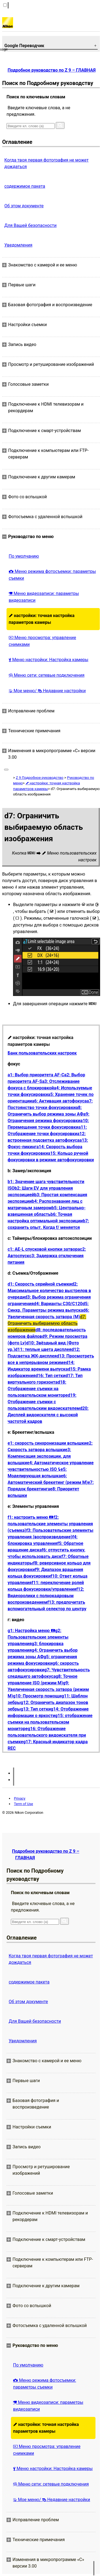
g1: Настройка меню (31, 1630)
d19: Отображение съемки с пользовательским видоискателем (44, 1402)
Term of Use (23, 1804)
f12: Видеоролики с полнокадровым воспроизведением (46, 1596)
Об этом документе (24, 205)
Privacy (19, 1798)
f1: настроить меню (30, 1517)
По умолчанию (24, 556)
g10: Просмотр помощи (37, 1696)
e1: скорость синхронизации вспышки (47, 1443)
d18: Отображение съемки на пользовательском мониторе (38, 1389)
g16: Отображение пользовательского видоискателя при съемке (47, 1735)
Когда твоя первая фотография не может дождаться (46, 163)
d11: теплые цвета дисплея (43, 1349)
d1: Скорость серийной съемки (40, 1284)
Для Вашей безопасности (30, 225)
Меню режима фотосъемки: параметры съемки (52, 575)
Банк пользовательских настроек (42, 1053)
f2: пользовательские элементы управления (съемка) (50, 1524)
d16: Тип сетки (50, 1375)
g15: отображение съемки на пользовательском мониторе (50, 1722)
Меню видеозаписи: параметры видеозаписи (44, 597)
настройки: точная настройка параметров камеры (42, 619)
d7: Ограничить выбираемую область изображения (47, 1323)
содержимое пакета (24, 186)
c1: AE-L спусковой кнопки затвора (44, 1249)
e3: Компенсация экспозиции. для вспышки (39, 1456)
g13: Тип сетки (36, 1709)
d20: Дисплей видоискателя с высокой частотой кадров (48, 1415)
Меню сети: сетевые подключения (46, 675)
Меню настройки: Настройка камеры (48, 659)
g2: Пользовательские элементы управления (38, 1637)
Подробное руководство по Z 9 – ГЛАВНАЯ (51, 70)
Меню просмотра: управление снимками (42, 641)
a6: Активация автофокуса (59, 1101)
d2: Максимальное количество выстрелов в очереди (49, 1290)
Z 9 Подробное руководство (39, 778)
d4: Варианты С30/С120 (58, 1303)
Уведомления (18, 245)
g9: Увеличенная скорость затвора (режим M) (48, 1689)
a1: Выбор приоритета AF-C (36, 1074)
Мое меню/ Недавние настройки (47, 690)
